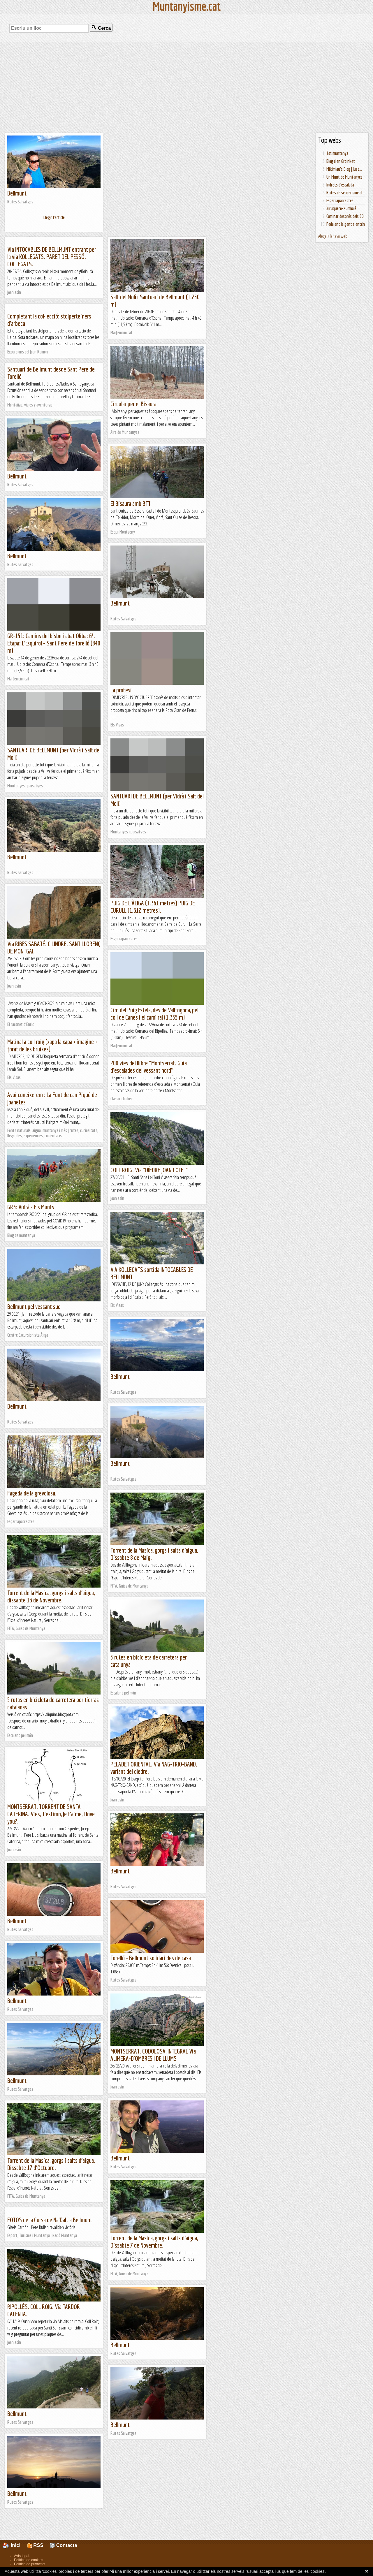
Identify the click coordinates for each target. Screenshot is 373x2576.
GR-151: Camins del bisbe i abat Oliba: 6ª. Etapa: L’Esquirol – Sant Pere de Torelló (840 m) (53, 643)
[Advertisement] (186, 87)
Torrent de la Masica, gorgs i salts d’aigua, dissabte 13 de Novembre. (51, 1596)
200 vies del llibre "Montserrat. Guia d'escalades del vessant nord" (148, 1066)
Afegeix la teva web (332, 236)
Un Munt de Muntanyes (344, 177)
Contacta (63, 2545)
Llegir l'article (54, 217)
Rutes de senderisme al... (345, 192)
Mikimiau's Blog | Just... (344, 169)
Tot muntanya (337, 153)
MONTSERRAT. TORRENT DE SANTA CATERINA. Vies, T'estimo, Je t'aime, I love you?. (51, 1814)
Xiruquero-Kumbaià (341, 208)
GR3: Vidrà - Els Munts (30, 1206)
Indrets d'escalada (340, 184)
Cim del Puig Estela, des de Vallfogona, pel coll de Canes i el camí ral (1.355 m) (154, 1013)
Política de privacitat (29, 2564)
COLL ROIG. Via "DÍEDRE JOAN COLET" (149, 1169)
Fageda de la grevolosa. (32, 1493)
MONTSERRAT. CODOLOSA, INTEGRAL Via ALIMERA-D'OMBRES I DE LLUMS (153, 2054)
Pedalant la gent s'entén (345, 224)
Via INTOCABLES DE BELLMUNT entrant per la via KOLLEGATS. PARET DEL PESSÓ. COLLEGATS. (51, 257)
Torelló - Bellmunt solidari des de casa (150, 1957)
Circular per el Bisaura (133, 403)
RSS (35, 2545)
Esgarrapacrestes (339, 200)
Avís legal (21, 2556)
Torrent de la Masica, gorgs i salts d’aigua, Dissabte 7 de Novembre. (154, 2241)
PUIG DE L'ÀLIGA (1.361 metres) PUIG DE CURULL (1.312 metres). (152, 906)
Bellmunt (17, 193)
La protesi (121, 690)
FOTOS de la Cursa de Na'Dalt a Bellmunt (49, 2219)
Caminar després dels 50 (345, 216)
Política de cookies (28, 2560)
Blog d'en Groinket (340, 161)
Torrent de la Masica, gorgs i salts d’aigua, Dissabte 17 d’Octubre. (51, 2164)
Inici (14, 2545)
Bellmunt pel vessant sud (34, 1306)
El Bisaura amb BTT (130, 503)
